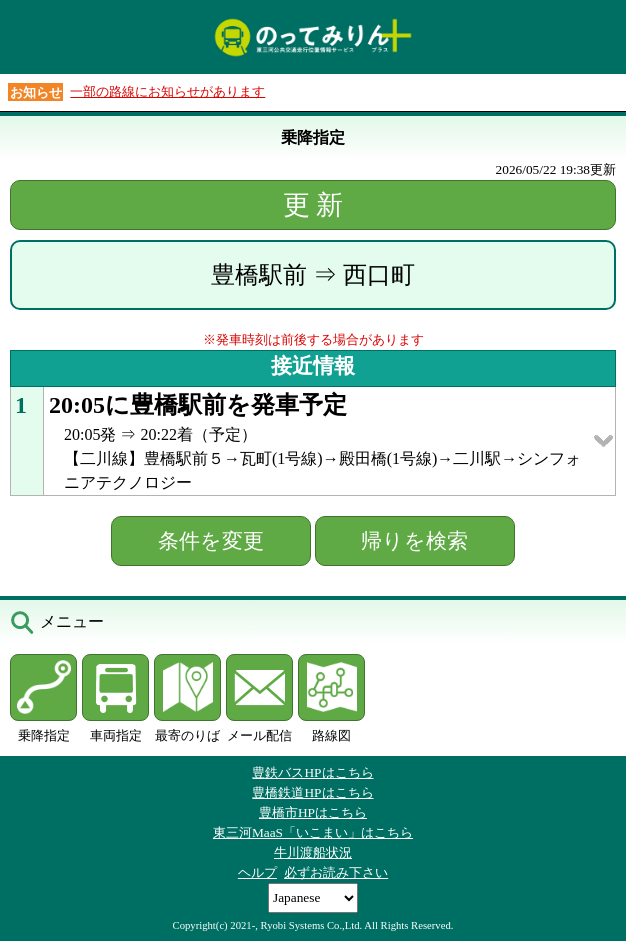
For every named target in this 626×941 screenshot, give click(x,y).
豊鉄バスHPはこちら (312, 772)
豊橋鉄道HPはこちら (312, 792)
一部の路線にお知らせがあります (167, 91)
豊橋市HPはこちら (313, 812)
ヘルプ (257, 872)
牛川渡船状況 (313, 852)
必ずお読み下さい (336, 872)
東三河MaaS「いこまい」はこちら (313, 832)
